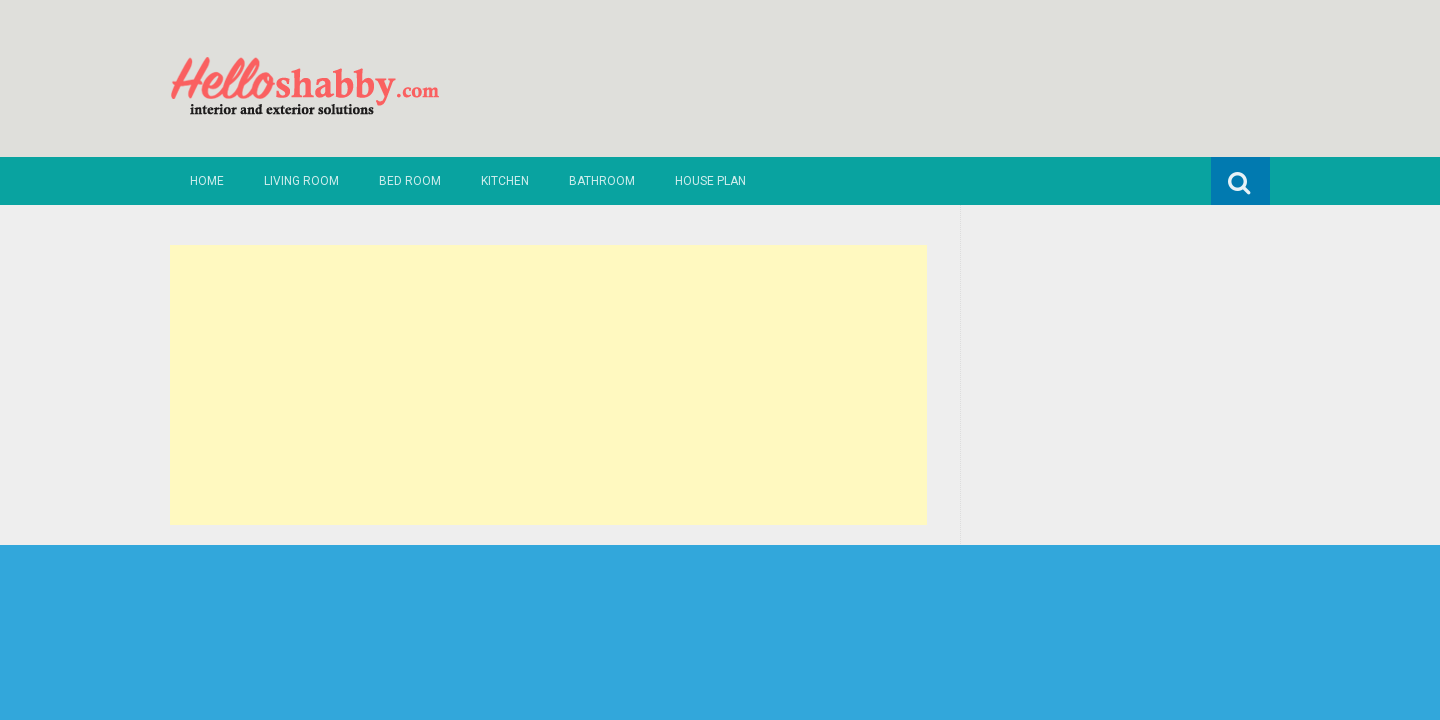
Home (207, 181)
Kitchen (505, 181)
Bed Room (410, 181)
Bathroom (602, 181)
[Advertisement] (548, 385)
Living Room (301, 181)
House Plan (710, 181)
